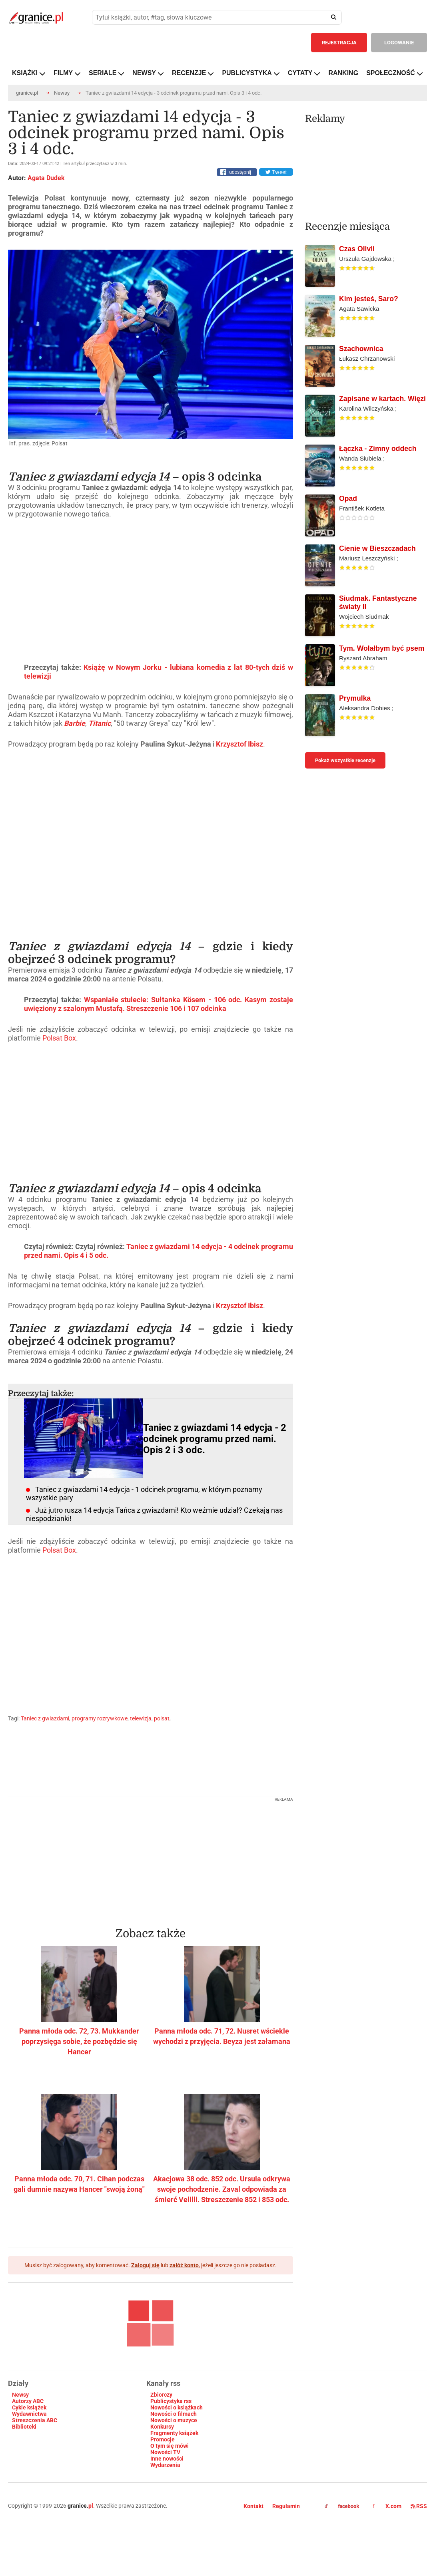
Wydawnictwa (29, 2414)
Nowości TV (165, 2452)
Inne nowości (167, 2458)
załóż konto (184, 2265)
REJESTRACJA (339, 43)
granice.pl (27, 93)
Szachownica (361, 349)
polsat (162, 1718)
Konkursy (162, 2426)
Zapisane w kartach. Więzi (382, 399)
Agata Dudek (46, 178)
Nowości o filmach (173, 2414)
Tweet (276, 172)
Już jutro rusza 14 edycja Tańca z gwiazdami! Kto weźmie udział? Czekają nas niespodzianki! (154, 1514)
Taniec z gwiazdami (45, 1718)
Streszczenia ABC (34, 2420)
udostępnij (240, 172)
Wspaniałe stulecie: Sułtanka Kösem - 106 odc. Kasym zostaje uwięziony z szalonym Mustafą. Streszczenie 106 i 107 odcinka (158, 1004)
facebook (342, 2506)
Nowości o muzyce (173, 2420)
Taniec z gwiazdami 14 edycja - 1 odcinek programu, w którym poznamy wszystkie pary (144, 1493)
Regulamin (286, 2506)
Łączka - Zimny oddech (378, 449)
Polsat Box (59, 1038)
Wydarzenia (165, 2465)
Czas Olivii (357, 249)
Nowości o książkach (176, 2407)
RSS (419, 2506)
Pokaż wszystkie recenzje (345, 760)
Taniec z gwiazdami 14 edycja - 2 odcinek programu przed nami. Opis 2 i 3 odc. (214, 1439)
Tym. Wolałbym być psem (381, 648)
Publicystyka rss (171, 2401)
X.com (388, 2506)
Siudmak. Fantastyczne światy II (378, 602)
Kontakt (253, 2506)
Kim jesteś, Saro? (368, 299)
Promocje (162, 2439)
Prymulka (355, 698)
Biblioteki (24, 2426)
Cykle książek (29, 2407)
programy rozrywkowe (100, 1718)
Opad (348, 498)
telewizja (141, 1718)
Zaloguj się (145, 2265)
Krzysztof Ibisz (239, 744)
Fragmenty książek (174, 2433)
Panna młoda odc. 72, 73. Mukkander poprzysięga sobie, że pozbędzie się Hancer (79, 2041)
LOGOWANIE (399, 43)
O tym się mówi (169, 2446)
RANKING (343, 73)
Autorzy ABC (28, 2401)
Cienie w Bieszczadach (377, 548)
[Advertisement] (151, 1857)
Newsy (62, 93)
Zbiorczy (161, 2394)
